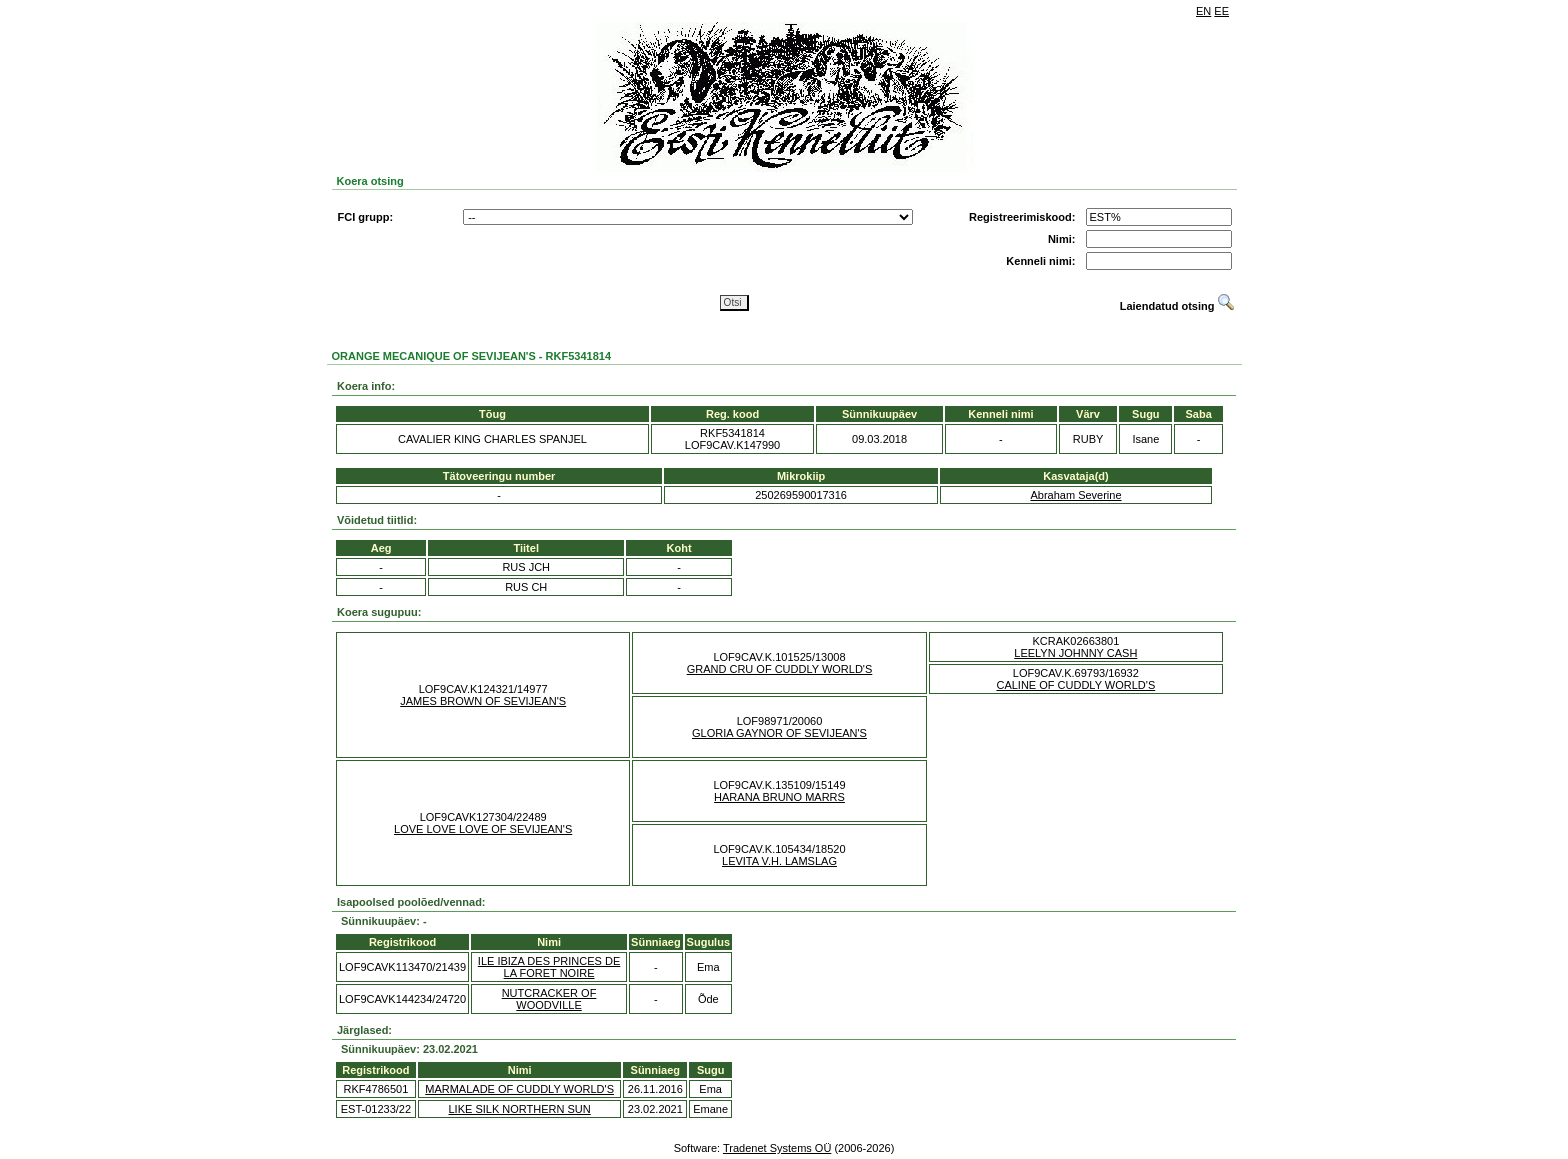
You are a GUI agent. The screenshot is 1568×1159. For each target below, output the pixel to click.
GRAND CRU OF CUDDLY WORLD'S (780, 669)
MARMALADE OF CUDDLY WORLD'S (519, 1089)
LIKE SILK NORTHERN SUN (519, 1109)
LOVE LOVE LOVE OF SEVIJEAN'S (483, 829)
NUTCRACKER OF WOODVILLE (549, 999)
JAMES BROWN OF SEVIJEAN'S (483, 701)
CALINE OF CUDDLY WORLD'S (1075, 685)
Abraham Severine (1075, 495)
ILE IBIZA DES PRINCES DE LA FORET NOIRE (549, 967)
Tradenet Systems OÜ (777, 1148)
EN (1203, 11)
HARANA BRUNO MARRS (779, 797)
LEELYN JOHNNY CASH (1075, 653)
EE (1221, 11)
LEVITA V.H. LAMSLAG (779, 861)
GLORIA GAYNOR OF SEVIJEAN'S (779, 733)
